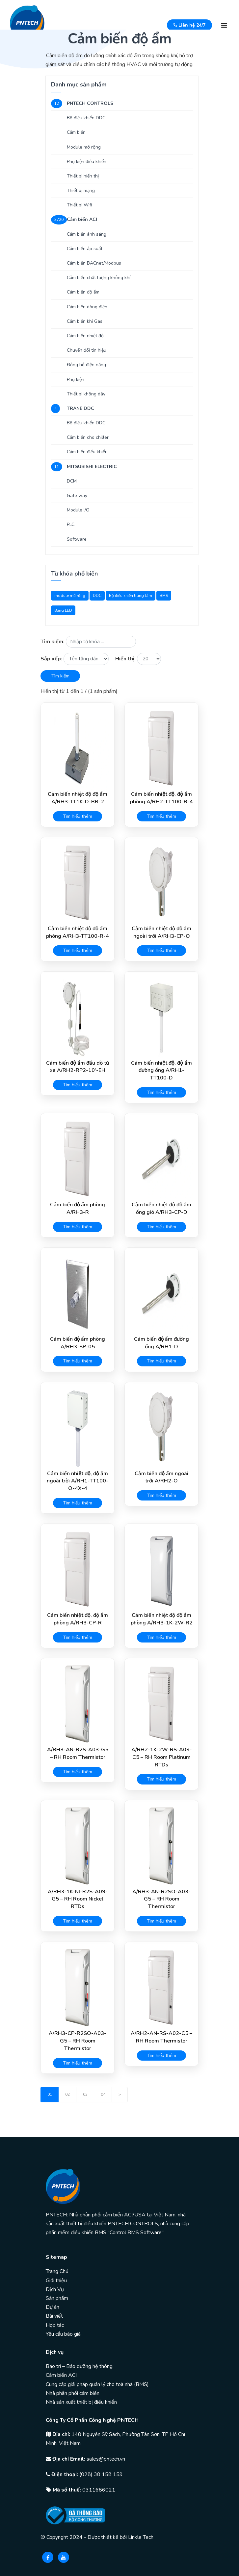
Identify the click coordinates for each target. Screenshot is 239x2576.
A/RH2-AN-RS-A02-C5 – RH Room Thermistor (161, 2037)
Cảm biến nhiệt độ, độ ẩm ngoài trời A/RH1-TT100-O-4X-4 (77, 1481)
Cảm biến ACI (61, 2375)
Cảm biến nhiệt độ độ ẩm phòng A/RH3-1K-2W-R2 (162, 1619)
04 (103, 2094)
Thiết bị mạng (81, 190)
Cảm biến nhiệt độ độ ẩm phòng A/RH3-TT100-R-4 (77, 932)
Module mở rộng (84, 147)
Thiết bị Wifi (79, 205)
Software (77, 539)
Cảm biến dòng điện (87, 307)
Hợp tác (55, 2325)
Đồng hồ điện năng (86, 365)
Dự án (52, 2307)
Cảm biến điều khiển (87, 452)
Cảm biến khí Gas (84, 321)
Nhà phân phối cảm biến (72, 2393)
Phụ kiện (75, 379)
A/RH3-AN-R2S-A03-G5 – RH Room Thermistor (77, 1753)
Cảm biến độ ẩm (83, 292)
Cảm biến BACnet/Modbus (94, 263)
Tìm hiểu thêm (77, 816)
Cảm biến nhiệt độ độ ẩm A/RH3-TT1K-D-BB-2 (77, 798)
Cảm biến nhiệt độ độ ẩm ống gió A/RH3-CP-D (161, 1208)
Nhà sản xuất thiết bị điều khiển (81, 2402)
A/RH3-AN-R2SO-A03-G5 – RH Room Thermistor (161, 1899)
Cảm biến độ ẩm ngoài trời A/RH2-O (161, 1477)
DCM (72, 481)
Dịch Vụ (55, 2289)
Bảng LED (63, 610)
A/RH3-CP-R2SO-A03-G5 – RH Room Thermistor (77, 2041)
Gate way (77, 495)
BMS (164, 595)
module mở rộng (69, 595)
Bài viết (54, 2316)
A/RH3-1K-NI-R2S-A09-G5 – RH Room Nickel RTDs (78, 1899)
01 (49, 2094)
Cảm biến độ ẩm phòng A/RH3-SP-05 (77, 1342)
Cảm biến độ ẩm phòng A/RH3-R (77, 1208)
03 (85, 2094)
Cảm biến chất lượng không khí (98, 277)
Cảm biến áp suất (84, 249)
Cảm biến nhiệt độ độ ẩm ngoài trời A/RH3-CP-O (161, 932)
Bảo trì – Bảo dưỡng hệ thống (79, 2366)
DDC (97, 595)
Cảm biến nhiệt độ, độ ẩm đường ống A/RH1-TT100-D (161, 1070)
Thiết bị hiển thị (83, 176)
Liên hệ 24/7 (189, 25)
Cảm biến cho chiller (88, 437)
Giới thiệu (56, 2280)
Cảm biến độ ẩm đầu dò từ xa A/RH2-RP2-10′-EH (77, 1066)
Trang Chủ (57, 2271)
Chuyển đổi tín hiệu (86, 350)
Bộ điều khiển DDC (86, 118)
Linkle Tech (140, 2537)
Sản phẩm (57, 2298)
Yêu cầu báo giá (63, 2334)
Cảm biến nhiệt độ (85, 336)
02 (67, 2094)
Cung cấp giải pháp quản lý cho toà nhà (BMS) (97, 2384)
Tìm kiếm (60, 676)
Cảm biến (76, 132)
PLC (70, 524)
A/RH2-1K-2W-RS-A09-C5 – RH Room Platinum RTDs (161, 1757)
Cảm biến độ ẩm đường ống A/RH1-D (161, 1342)
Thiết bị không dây (86, 394)
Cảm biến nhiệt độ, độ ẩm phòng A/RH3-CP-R (77, 1619)
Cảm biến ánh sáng (86, 234)
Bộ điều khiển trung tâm (130, 595)
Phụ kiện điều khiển (86, 161)
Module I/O (78, 510)
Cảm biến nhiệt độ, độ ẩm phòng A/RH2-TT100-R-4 (161, 798)
